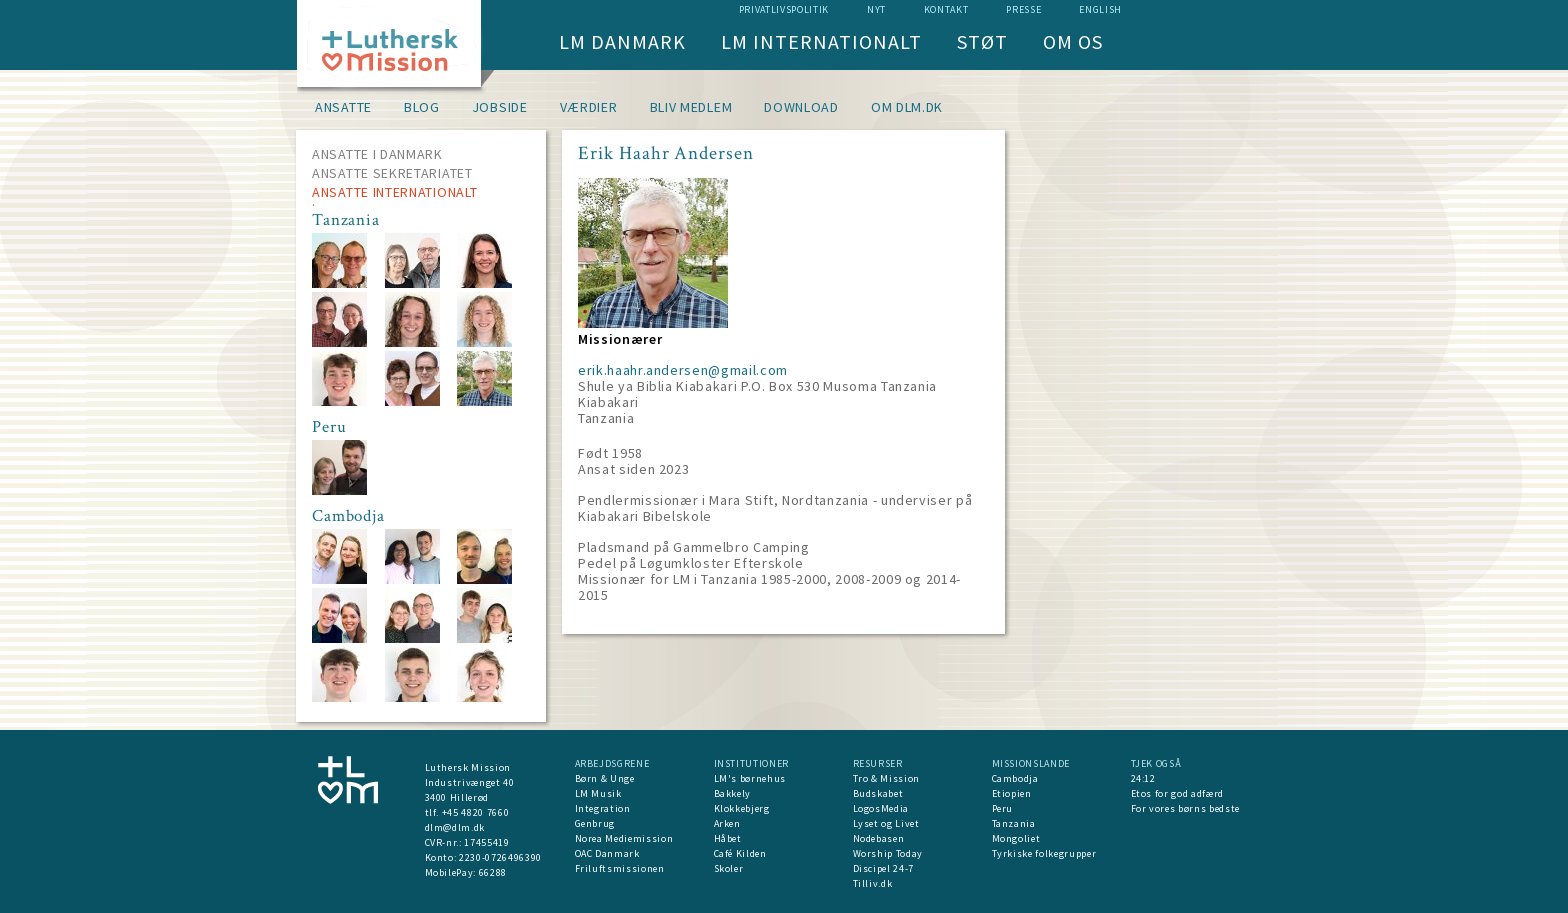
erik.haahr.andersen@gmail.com (683, 370)
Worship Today (888, 853)
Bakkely (733, 793)
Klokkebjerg (742, 808)
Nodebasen (879, 838)
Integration (603, 808)
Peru (1003, 808)
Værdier (589, 107)
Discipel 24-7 (883, 868)
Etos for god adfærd (1177, 793)
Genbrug (595, 823)
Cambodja (1015, 778)
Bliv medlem (691, 107)
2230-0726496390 (500, 857)
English (1100, 9)
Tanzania (1014, 823)
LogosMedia (881, 808)
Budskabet (878, 793)
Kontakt (946, 9)
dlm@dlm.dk (455, 827)
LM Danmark (622, 41)
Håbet (728, 838)
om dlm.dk (907, 107)
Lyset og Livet (886, 823)
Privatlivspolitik (784, 9)
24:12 (1143, 778)
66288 (493, 872)
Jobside (500, 107)
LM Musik (598, 793)
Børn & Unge (605, 778)
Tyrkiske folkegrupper (1044, 853)
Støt (982, 41)
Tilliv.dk (873, 883)
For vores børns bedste (1185, 808)
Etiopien (1012, 793)
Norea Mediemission (624, 838)
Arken (727, 823)
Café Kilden (740, 853)
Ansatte (343, 107)
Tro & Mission (886, 778)
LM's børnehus (750, 778)
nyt (876, 9)
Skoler (729, 868)
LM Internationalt (821, 41)
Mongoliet (1016, 838)
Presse (1023, 9)
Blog (422, 107)
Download (801, 107)
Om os (1073, 41)
